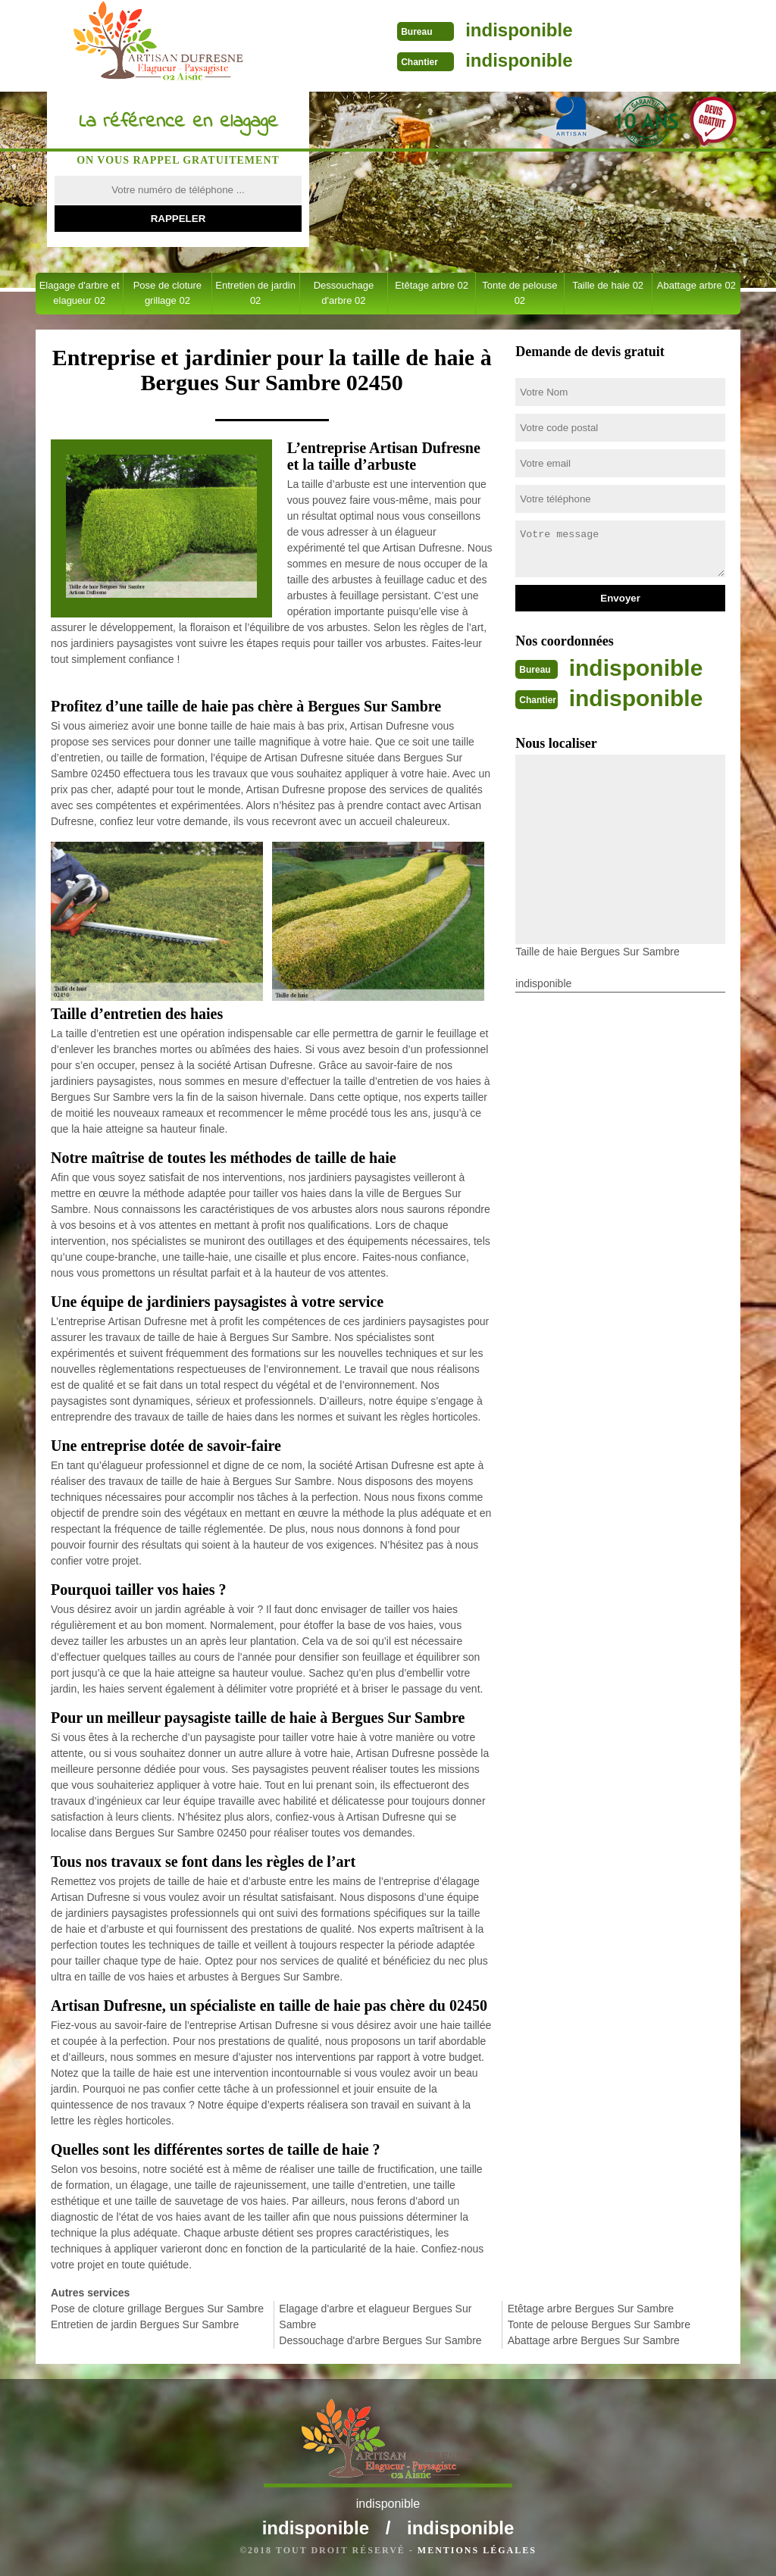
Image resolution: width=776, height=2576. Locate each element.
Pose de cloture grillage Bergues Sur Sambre (157, 2308)
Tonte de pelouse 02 (519, 293)
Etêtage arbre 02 (431, 285)
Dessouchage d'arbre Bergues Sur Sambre (380, 2340)
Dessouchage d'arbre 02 (344, 293)
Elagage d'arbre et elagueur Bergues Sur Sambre (375, 2316)
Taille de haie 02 (607, 285)
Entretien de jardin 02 (255, 293)
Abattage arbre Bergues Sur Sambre (594, 2340)
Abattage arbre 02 (696, 285)
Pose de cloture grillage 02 (167, 293)
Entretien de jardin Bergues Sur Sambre (145, 2324)
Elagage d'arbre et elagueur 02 (79, 293)
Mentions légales (477, 2550)
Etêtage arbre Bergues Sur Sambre (591, 2308)
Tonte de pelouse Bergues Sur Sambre (599, 2324)
